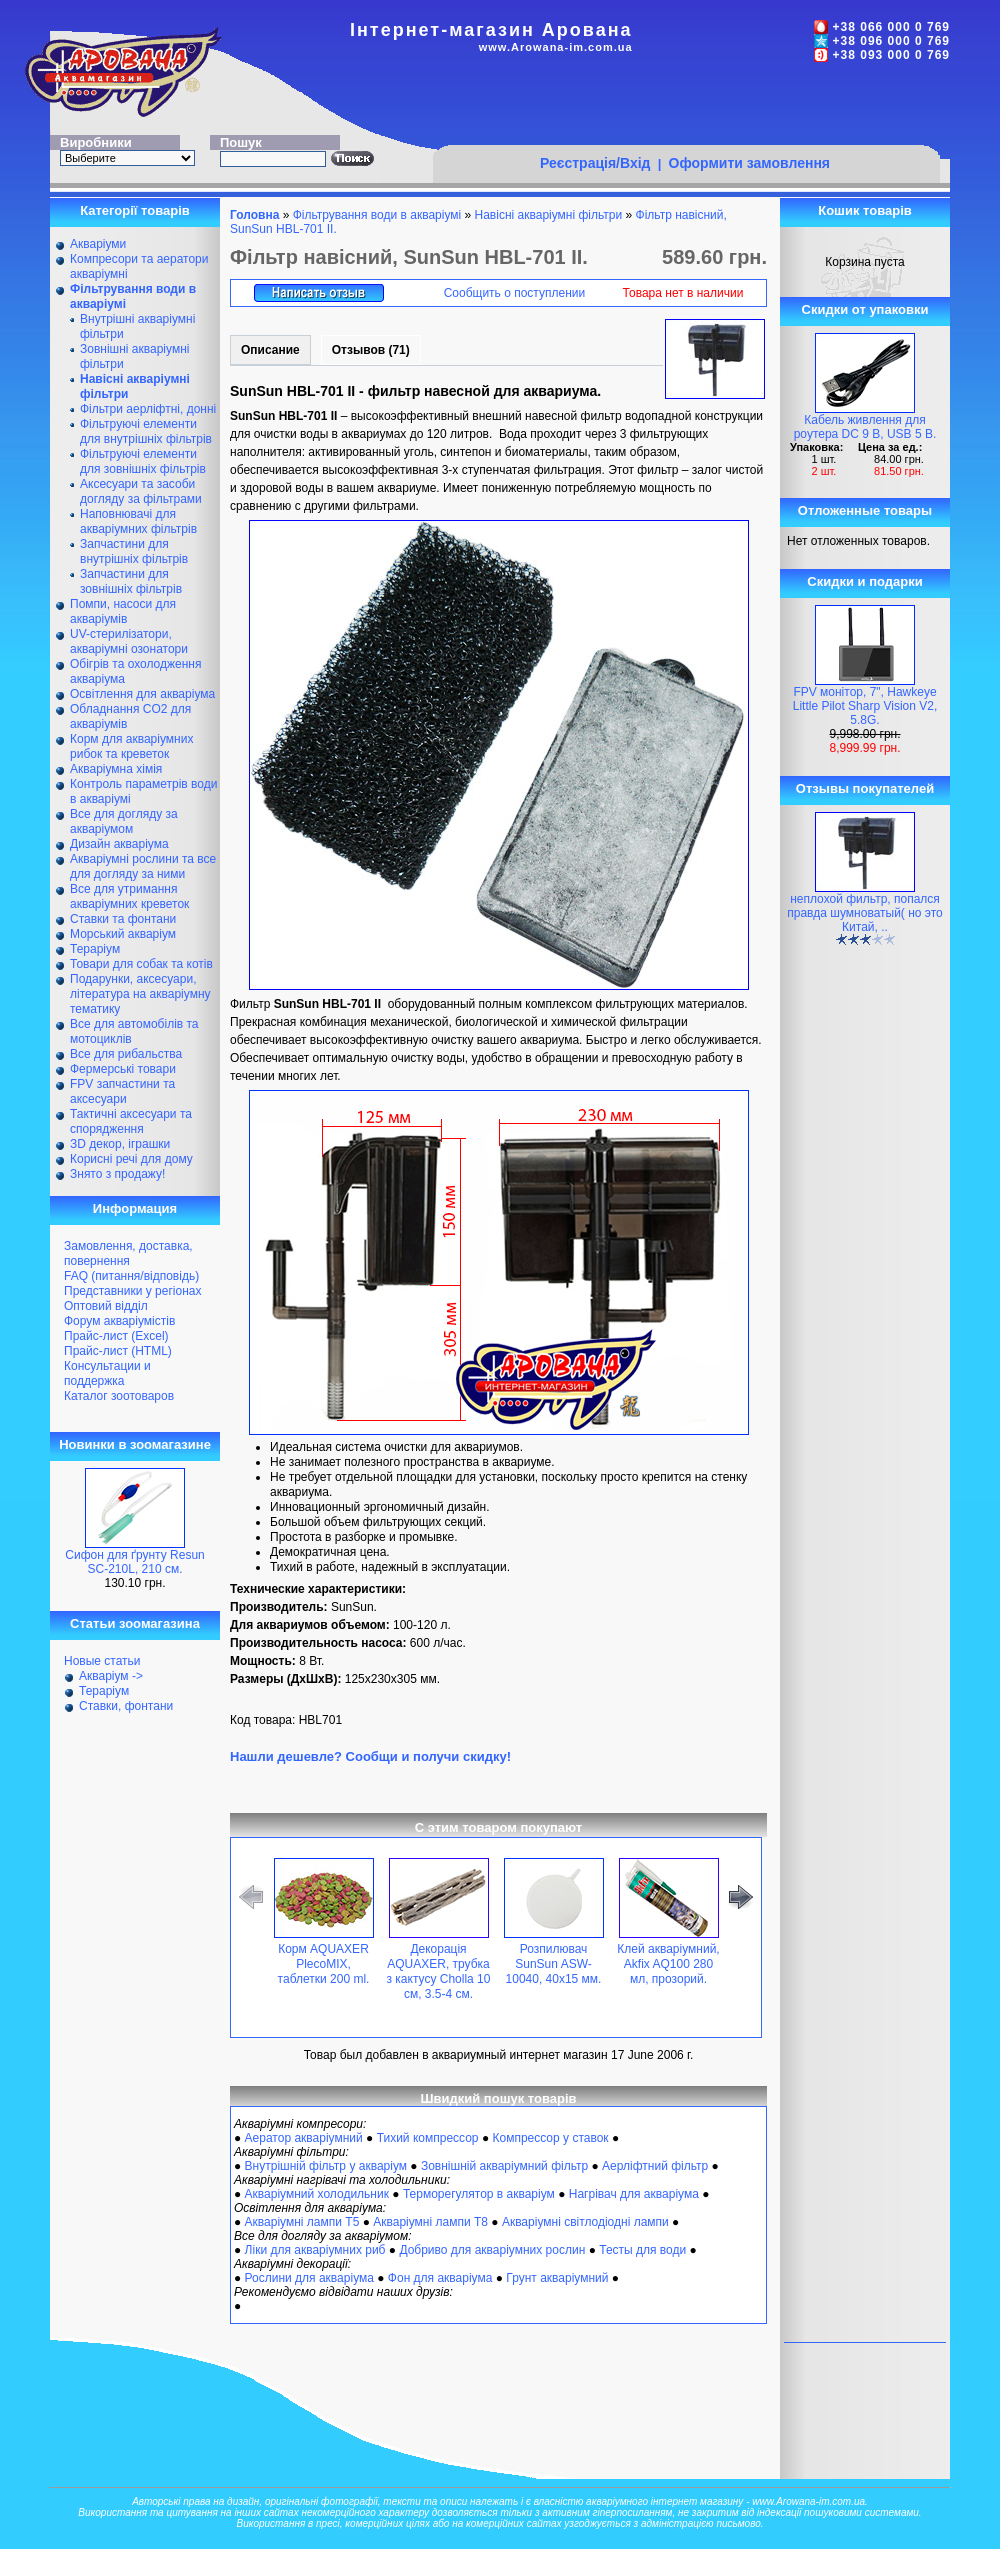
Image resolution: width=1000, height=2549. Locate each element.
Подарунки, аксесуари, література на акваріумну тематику (140, 994)
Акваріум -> (111, 1676)
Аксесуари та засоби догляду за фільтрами (141, 491)
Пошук (241, 142)
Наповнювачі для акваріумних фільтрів (138, 521)
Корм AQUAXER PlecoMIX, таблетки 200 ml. (324, 1964)
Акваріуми (98, 244)
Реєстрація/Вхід (595, 163)
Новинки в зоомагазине (135, 1444)
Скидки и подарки (864, 581)
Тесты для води (642, 2250)
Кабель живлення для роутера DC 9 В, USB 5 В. (865, 427)
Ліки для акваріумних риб (315, 2250)
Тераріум (95, 949)
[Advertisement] (686, 107)
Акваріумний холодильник (317, 2194)
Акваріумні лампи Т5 (302, 2222)
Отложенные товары (865, 510)
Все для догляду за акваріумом (124, 821)
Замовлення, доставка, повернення (128, 1253)
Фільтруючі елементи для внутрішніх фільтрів (146, 431)
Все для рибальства (126, 1054)
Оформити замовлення (749, 163)
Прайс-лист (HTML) (118, 1351)
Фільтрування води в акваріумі (377, 215)
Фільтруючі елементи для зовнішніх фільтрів (143, 461)
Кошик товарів (865, 210)
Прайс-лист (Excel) (116, 1336)
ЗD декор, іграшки (120, 1144)
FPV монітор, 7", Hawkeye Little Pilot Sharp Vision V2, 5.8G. (865, 706)
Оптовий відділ (106, 1306)
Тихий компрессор (428, 2138)
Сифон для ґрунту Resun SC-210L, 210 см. (134, 1562)
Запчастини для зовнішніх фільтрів (131, 581)
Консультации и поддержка (107, 1373)
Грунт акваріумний (557, 2278)
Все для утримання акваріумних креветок (129, 896)
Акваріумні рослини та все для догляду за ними (143, 866)
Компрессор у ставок (550, 2138)
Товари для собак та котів (141, 964)
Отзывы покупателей (865, 788)
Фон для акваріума (440, 2278)
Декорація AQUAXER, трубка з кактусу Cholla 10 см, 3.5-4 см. (439, 1971)
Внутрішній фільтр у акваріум (326, 2166)
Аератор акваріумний (304, 2138)
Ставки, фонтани (126, 1706)
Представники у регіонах (132, 1291)
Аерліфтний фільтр (655, 2166)
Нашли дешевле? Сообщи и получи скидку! (370, 1756)
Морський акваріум (123, 934)
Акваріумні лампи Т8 (430, 2222)
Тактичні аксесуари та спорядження (131, 1121)
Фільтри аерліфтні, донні (148, 409)
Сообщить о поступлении (515, 293)
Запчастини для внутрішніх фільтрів (134, 551)
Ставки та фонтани (123, 919)
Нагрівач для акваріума (634, 2194)
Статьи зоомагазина (135, 1623)
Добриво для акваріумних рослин (492, 2250)
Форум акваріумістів (119, 1321)
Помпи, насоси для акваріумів (123, 611)
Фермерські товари (123, 1069)
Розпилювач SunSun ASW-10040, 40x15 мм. (554, 1964)
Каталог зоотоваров (119, 1396)
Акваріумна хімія (116, 769)
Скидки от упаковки (865, 309)
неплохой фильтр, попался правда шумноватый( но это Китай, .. (864, 913)
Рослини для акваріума (309, 2278)
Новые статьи (102, 1661)
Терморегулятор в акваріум (479, 2194)
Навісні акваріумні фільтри (549, 215)
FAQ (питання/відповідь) (131, 1276)
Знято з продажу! (117, 1174)
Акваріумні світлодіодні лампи (585, 2222)
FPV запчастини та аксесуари (122, 1091)
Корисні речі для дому (131, 1159)
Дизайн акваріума (119, 844)
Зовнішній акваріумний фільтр (504, 2166)
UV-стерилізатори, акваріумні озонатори (129, 641)
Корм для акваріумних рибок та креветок (131, 746)
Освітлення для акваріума (142, 694)
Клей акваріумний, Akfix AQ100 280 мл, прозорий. (668, 1964)
